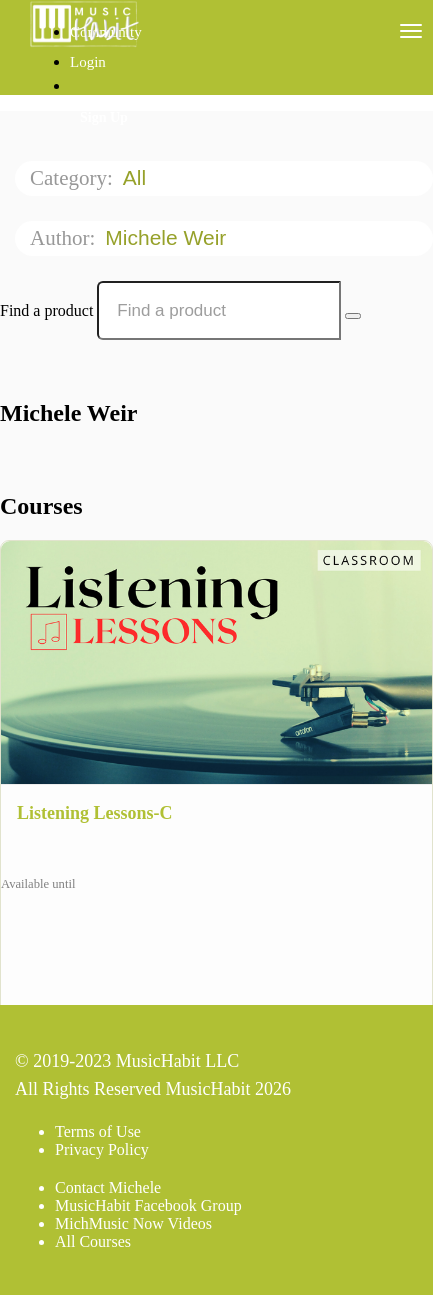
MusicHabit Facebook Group (148, 1205)
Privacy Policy (102, 1149)
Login (88, 62)
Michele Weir (168, 237)
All (137, 177)
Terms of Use (98, 1131)
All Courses (93, 1241)
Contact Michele (108, 1187)
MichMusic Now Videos (133, 1223)
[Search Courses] (353, 316)
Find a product (46, 310)
